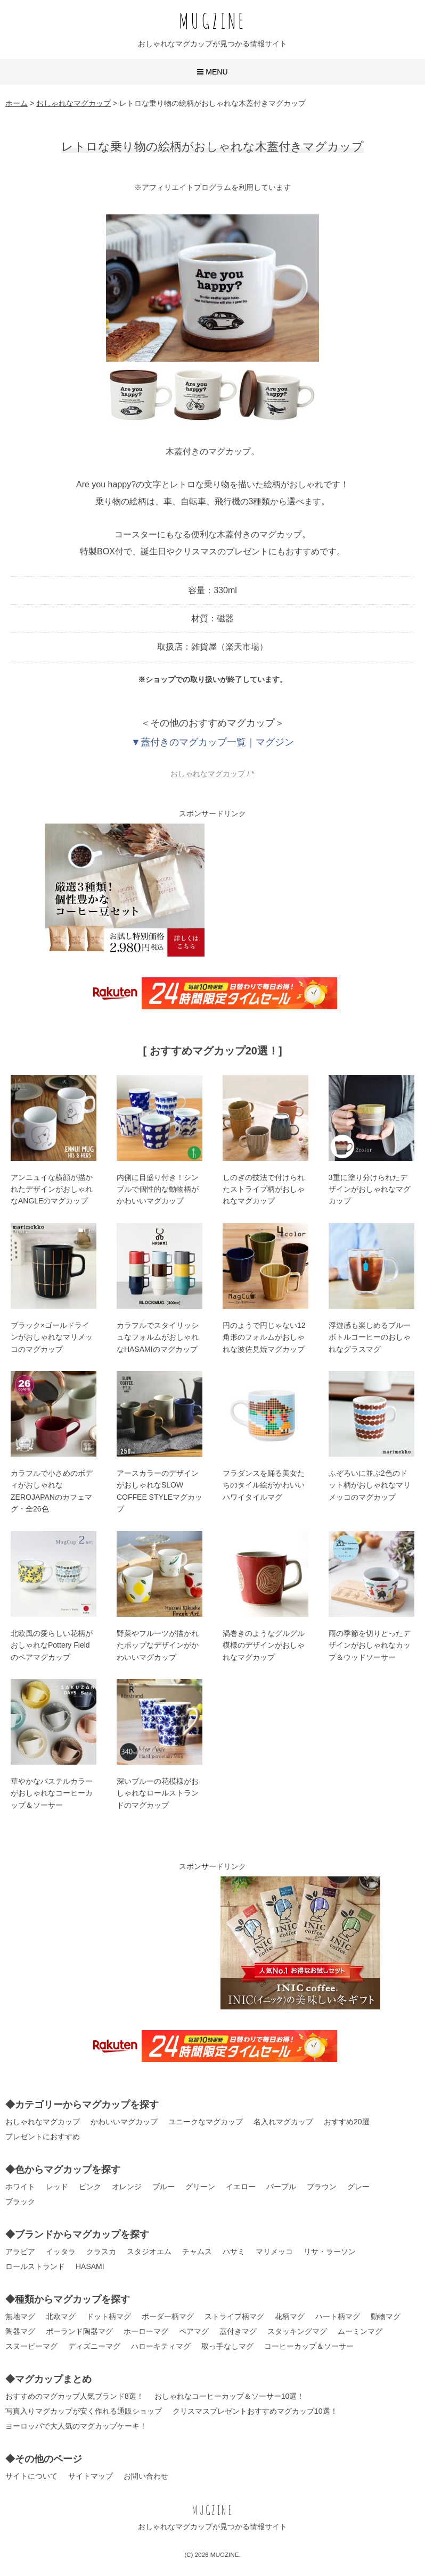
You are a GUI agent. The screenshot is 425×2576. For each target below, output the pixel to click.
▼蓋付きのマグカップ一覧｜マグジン (212, 742)
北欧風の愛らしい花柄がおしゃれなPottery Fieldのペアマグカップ (52, 1645)
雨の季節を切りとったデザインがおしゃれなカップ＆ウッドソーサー (370, 1645)
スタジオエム (149, 2251)
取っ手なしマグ (227, 2346)
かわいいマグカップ (124, 2121)
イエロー (241, 2186)
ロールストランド (35, 2266)
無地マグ (20, 2316)
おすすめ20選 (347, 2121)
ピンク (90, 2186)
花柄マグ (290, 2316)
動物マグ (386, 2316)
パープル (281, 2186)
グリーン (200, 2186)
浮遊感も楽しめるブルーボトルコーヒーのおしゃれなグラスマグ (370, 1337)
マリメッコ (274, 2251)
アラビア (20, 2251)
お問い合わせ (146, 2476)
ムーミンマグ (360, 2331)
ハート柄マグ (337, 2316)
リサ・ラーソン (330, 2251)
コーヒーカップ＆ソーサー (309, 2346)
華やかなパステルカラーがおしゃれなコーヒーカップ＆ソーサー (52, 1793)
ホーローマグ (146, 2331)
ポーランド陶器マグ (79, 2331)
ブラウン (322, 2186)
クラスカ (101, 2251)
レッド (57, 2186)
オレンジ (127, 2186)
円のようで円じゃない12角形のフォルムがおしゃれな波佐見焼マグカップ (264, 1337)
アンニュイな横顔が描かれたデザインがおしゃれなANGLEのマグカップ (52, 1189)
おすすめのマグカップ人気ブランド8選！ (74, 2396)
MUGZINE (212, 20)
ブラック (20, 2201)
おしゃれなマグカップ (207, 773)
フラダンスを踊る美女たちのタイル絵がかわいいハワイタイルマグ (264, 1485)
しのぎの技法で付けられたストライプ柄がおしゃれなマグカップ (264, 1189)
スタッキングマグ (297, 2331)
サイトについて (31, 2476)
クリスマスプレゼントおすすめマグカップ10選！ (255, 2411)
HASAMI (90, 2266)
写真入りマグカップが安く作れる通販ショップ (83, 2411)
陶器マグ (20, 2331)
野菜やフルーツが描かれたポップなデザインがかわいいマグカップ (158, 1645)
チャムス (197, 2251)
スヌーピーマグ (31, 2346)
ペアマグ (194, 2331)
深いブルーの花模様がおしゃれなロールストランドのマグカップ (158, 1793)
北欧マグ (61, 2316)
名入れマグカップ (283, 2121)
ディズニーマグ (94, 2346)
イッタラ (61, 2251)
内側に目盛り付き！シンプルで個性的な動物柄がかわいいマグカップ (158, 1189)
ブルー (163, 2186)
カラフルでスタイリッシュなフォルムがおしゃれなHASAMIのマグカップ (158, 1337)
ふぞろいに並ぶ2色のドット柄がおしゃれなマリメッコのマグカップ (370, 1485)
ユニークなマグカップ (205, 2121)
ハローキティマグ (161, 2346)
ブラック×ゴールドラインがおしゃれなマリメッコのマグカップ (52, 1337)
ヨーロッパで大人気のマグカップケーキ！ (76, 2426)
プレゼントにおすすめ (42, 2136)
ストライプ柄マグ (234, 2316)
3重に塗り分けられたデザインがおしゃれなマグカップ (370, 1189)
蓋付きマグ (238, 2331)
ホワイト (20, 2186)
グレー (358, 2186)
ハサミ (234, 2251)
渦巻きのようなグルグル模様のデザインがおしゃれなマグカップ (264, 1645)
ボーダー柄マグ (168, 2316)
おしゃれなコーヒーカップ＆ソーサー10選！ (229, 2396)
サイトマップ (90, 2476)
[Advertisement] (300, 890)
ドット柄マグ (108, 2316)
